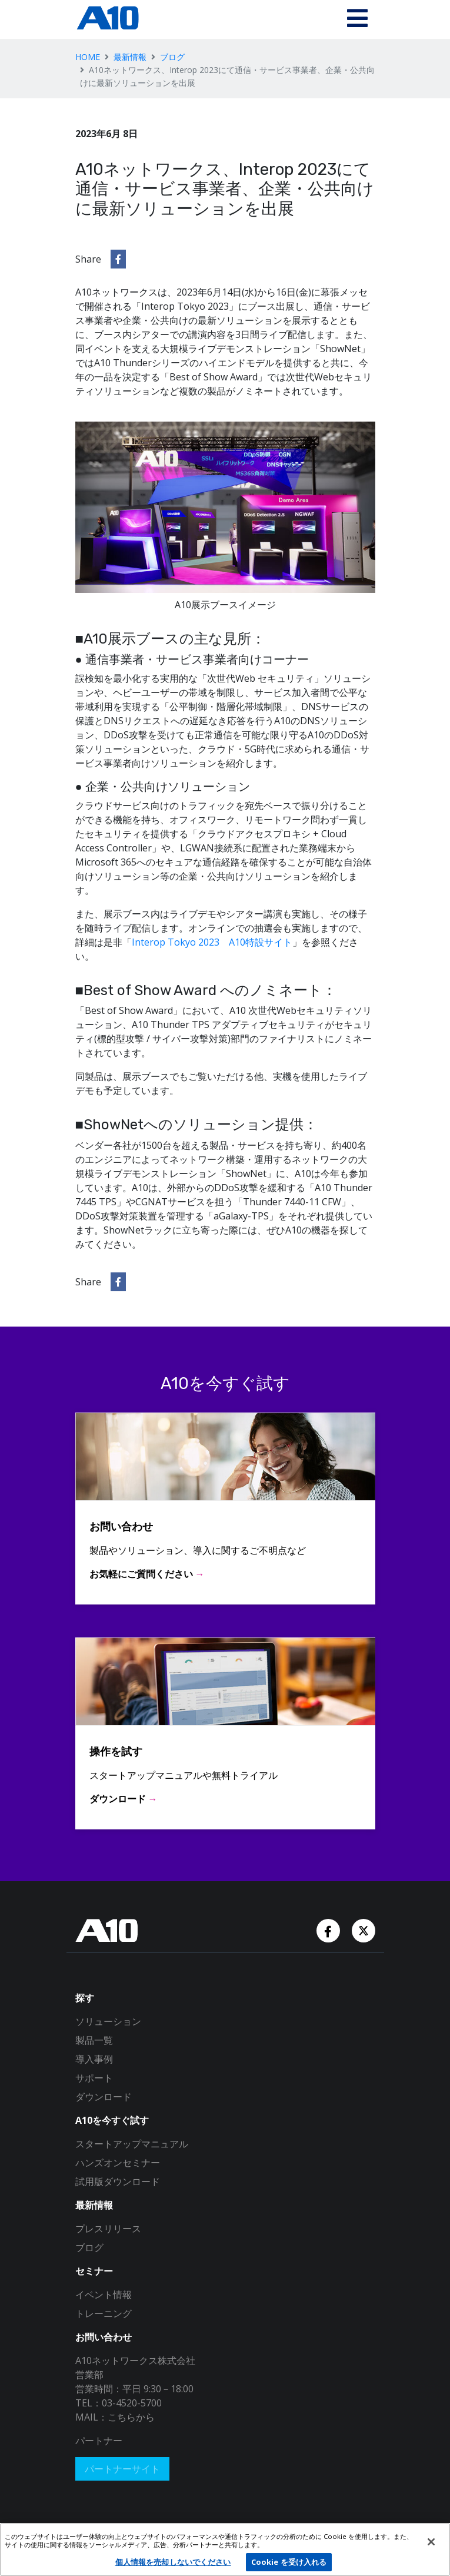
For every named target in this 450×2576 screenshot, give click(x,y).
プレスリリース (108, 2228)
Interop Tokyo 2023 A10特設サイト (212, 942)
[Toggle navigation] (357, 19)
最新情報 (130, 56)
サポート (94, 2077)
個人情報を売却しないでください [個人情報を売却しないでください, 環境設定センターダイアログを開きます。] (173, 2562)
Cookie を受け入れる (289, 2562)
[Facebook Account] (329, 1929)
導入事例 (94, 2059)
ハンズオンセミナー (117, 2162)
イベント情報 (103, 2294)
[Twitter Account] (363, 1929)
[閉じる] (431, 2542)
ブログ (172, 56)
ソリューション (108, 2021)
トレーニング (103, 2313)
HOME (87, 56)
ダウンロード (103, 2096)
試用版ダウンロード (117, 2181)
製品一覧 (94, 2040)
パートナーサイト (122, 2468)
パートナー (98, 2440)
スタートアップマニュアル (131, 2143)
